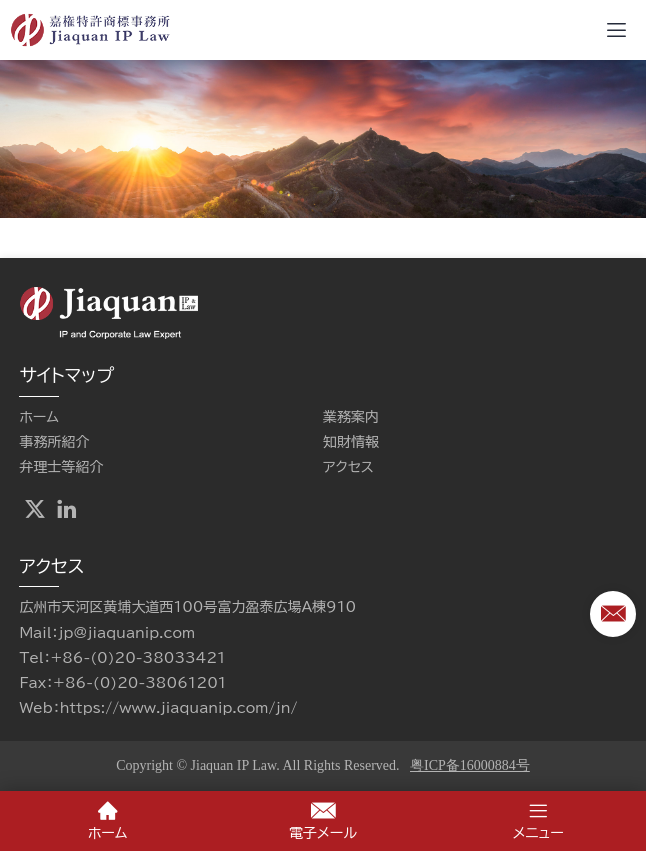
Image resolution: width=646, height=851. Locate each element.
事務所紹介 (54, 442)
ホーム (38, 417)
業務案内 (351, 417)
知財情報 (351, 442)
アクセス (348, 467)
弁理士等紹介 (61, 467)
